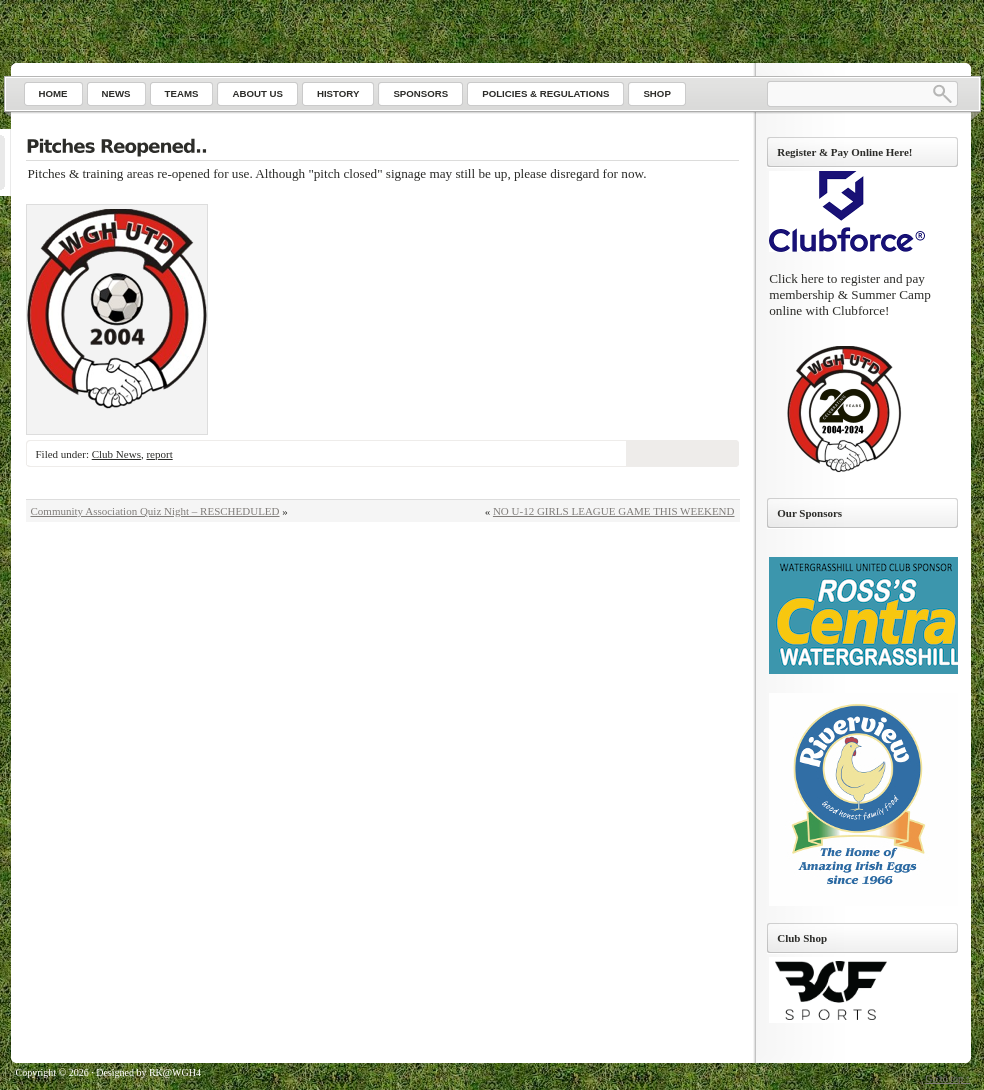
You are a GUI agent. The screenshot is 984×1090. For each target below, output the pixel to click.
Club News (116, 454)
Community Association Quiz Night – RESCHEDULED (155, 511)
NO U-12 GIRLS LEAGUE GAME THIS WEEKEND (614, 511)
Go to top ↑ (947, 1078)
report (159, 454)
